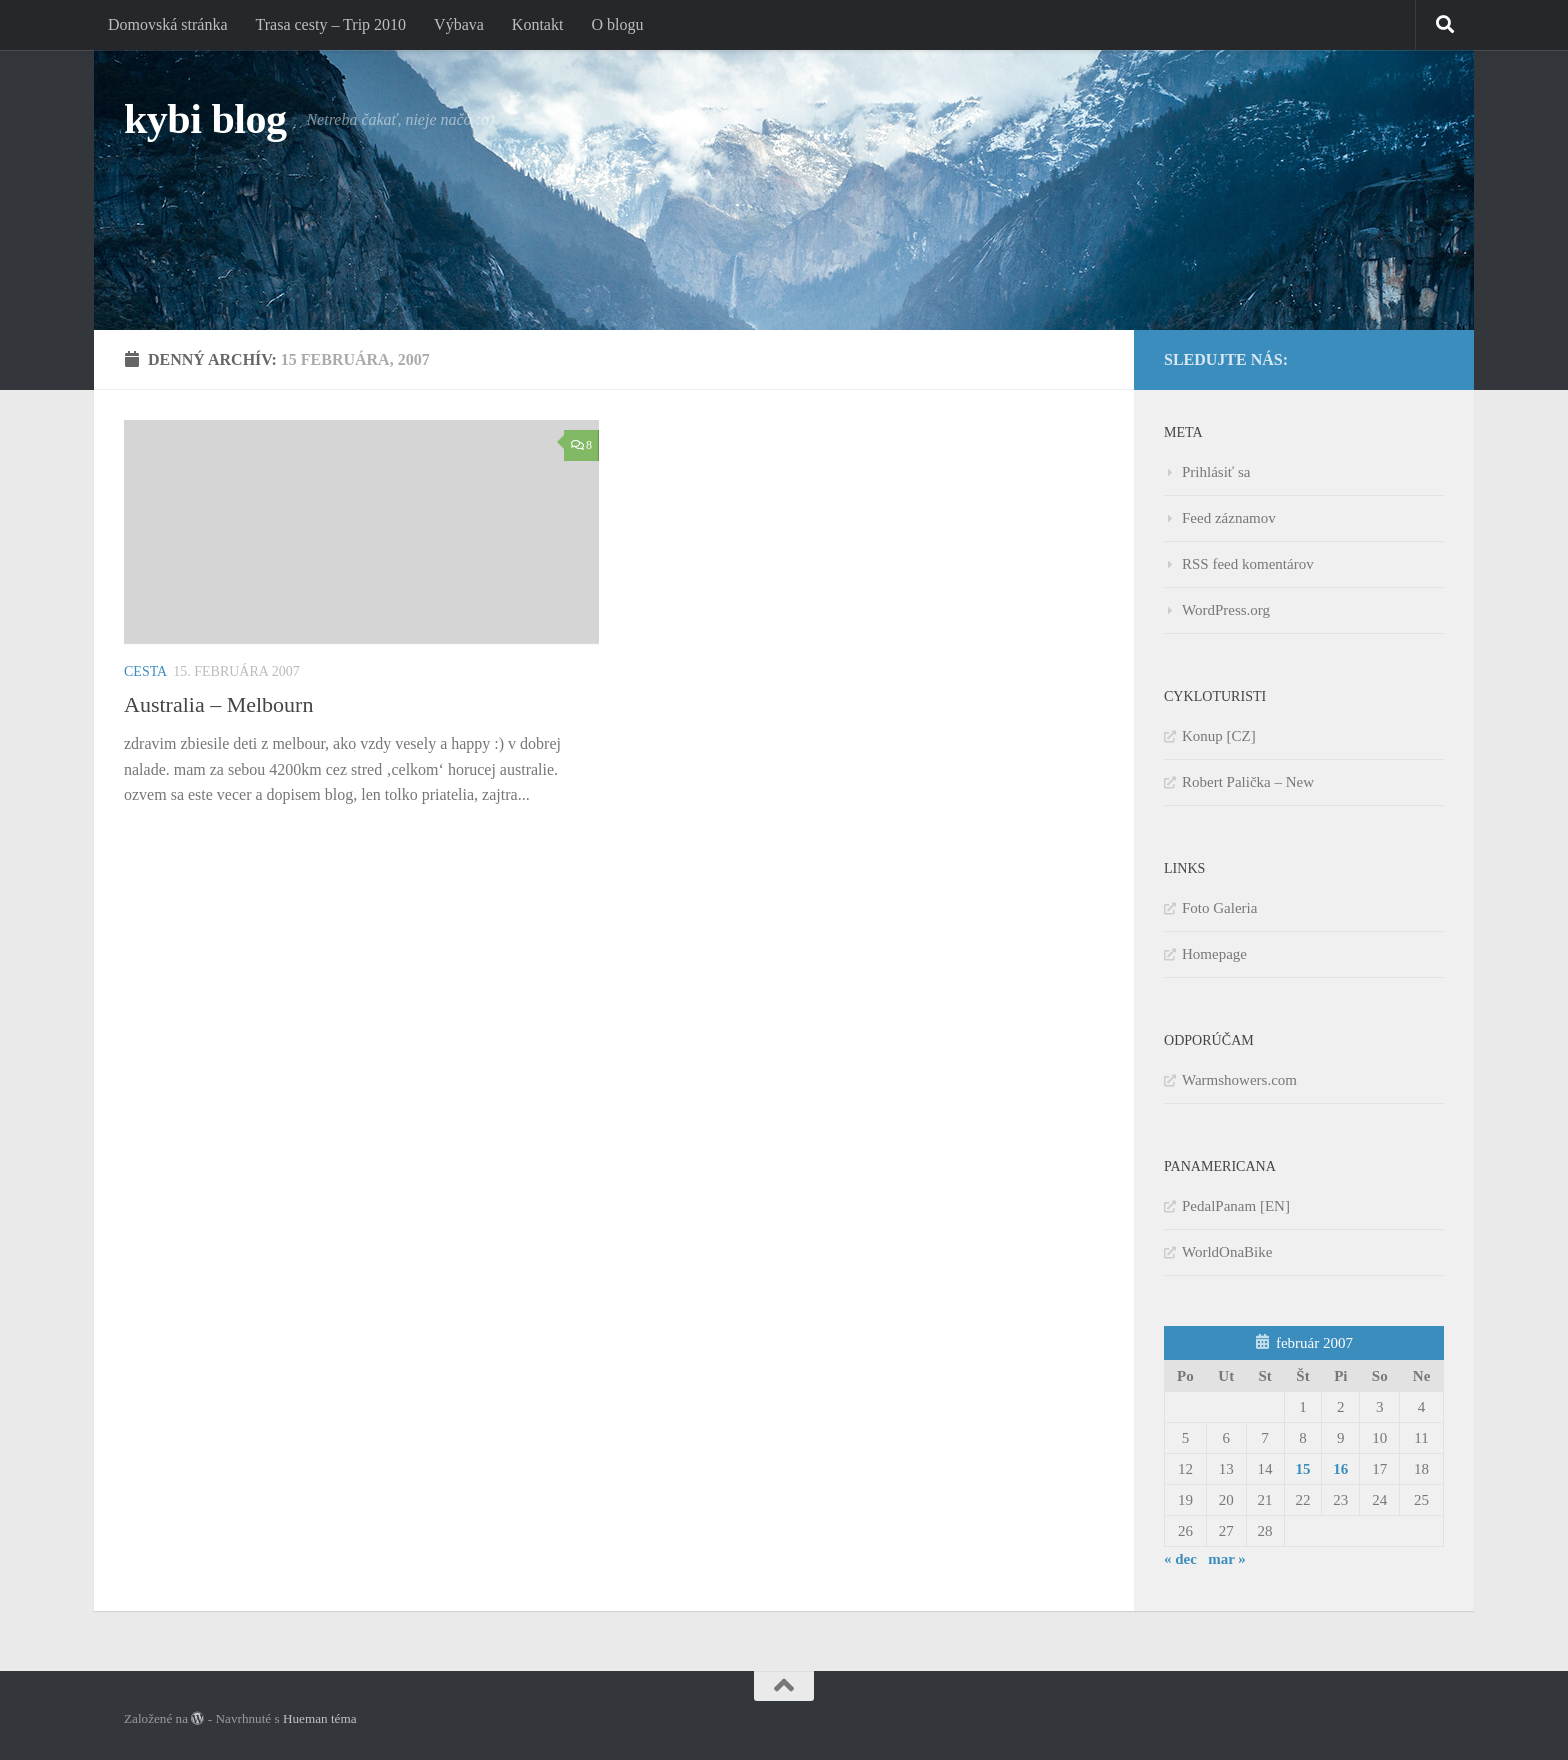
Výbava (459, 24)
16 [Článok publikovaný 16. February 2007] (1340, 1469)
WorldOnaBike (1227, 1252)
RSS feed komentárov (1248, 564)
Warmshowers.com (1239, 1080)
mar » (1227, 1559)
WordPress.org (1226, 610)
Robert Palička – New (1248, 782)
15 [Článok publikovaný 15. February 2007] (1302, 1469)
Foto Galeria (1219, 908)
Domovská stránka (168, 24)
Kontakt (538, 24)
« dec (1180, 1559)
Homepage (1214, 954)
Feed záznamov (1229, 518)
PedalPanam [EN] (1236, 1206)
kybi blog (205, 119)
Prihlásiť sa (1216, 472)
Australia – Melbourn (218, 704)
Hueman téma (320, 1718)
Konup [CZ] (1219, 736)
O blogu (617, 24)
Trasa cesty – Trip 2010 (331, 24)
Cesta (145, 671)
